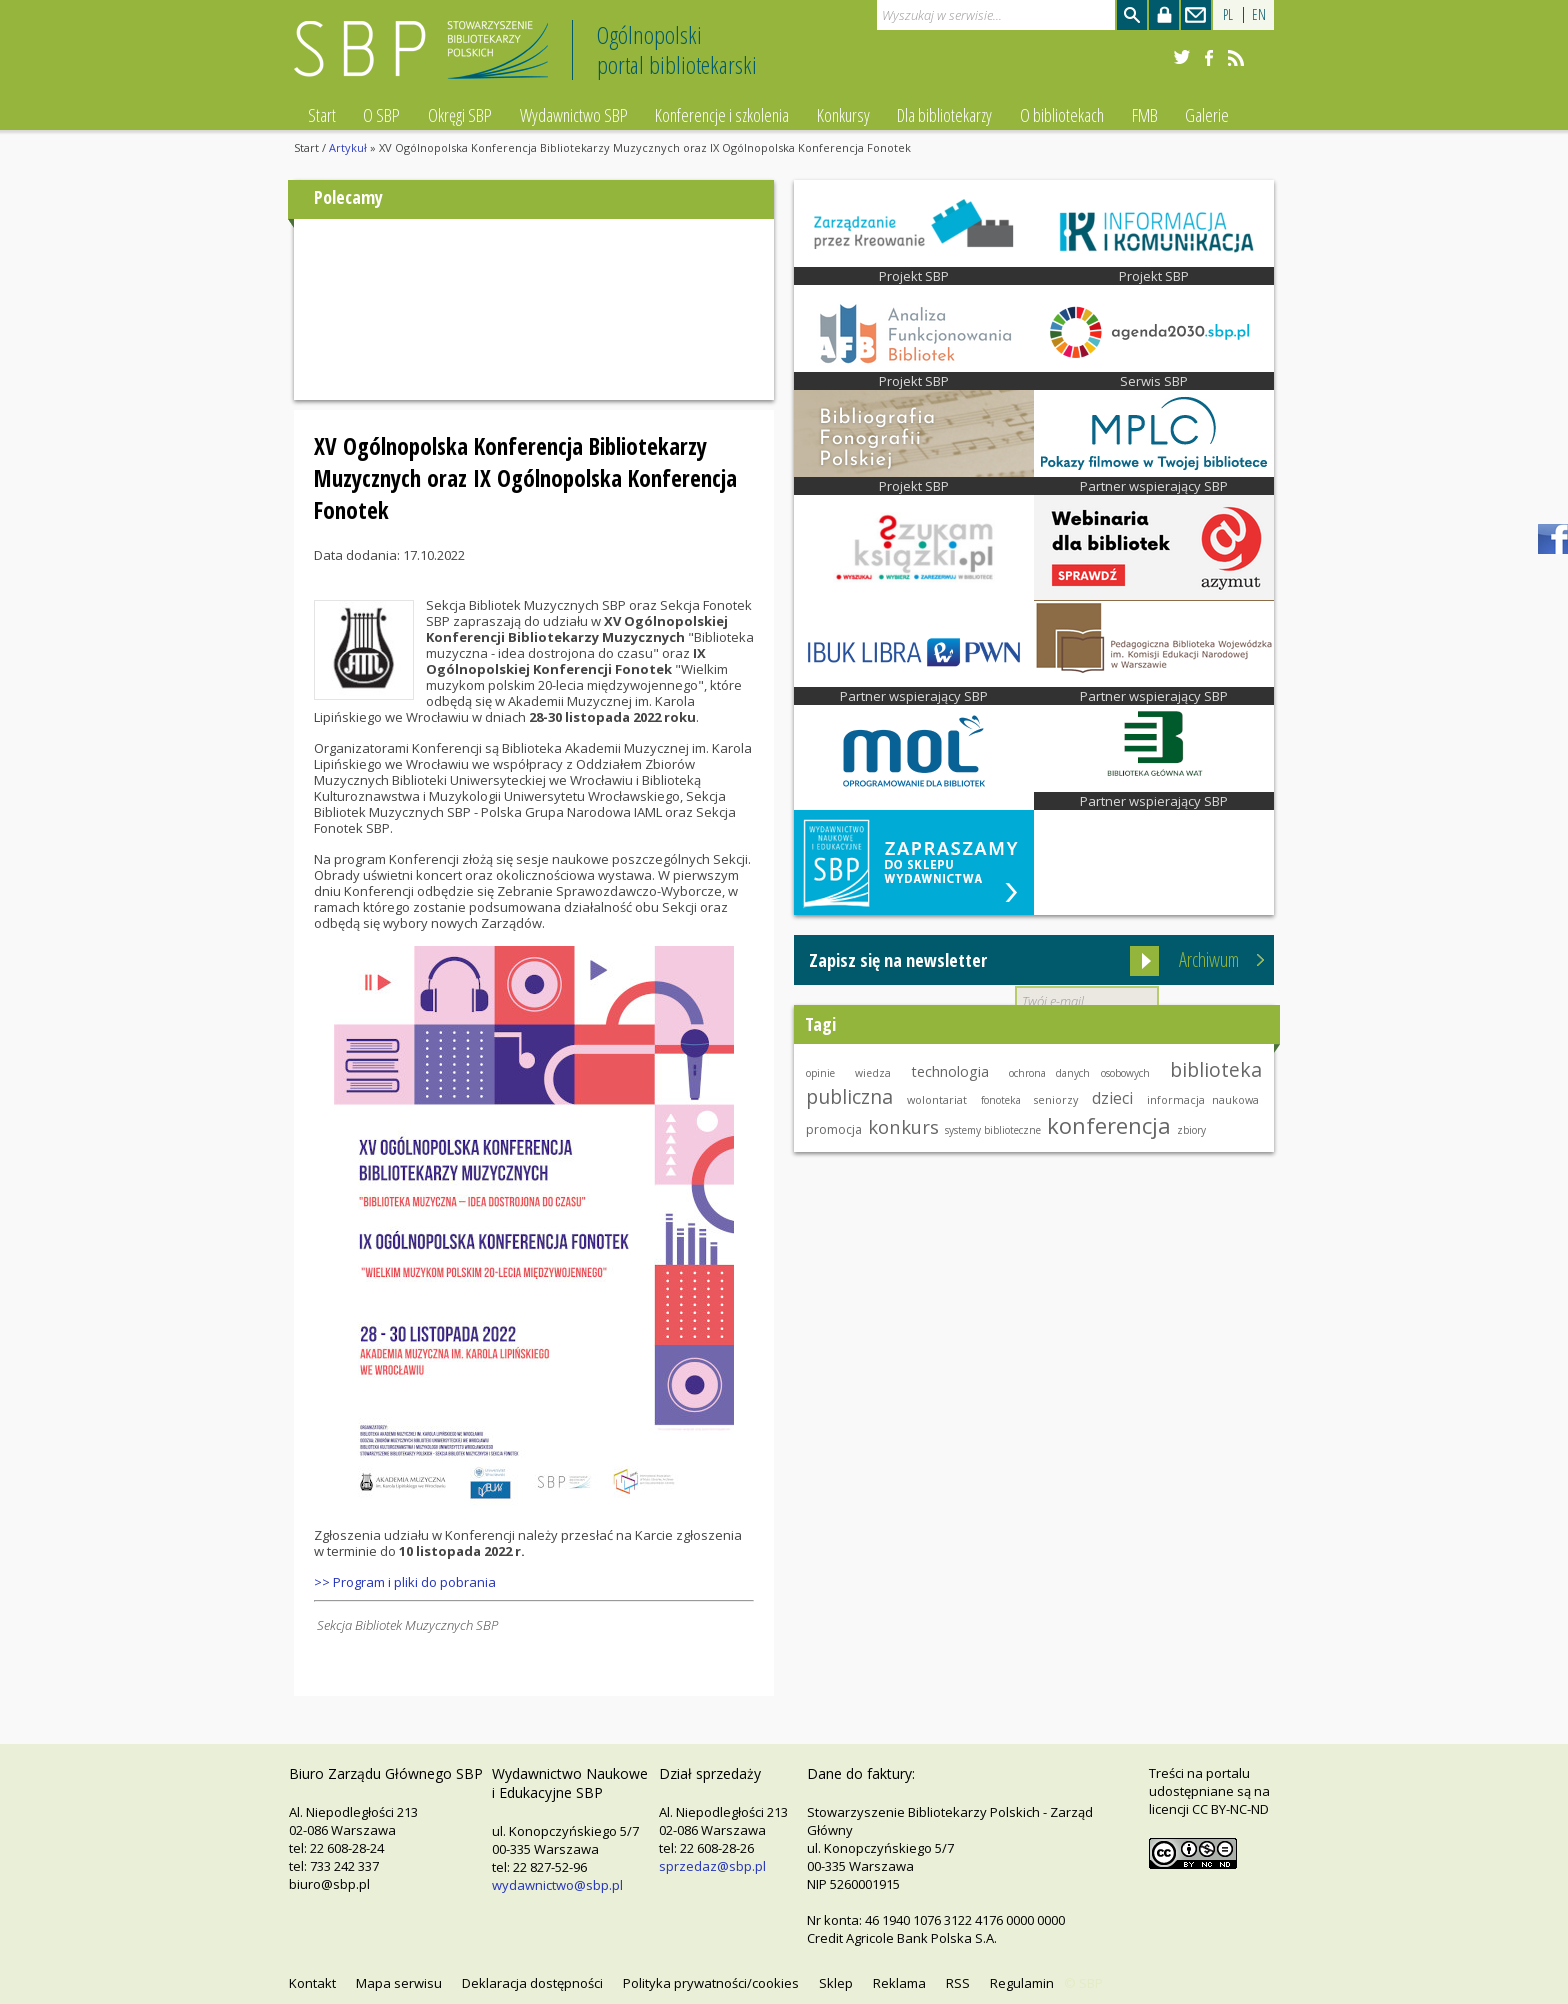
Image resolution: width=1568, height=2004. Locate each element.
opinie (820, 1073)
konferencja (1109, 1125)
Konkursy (843, 115)
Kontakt (312, 1983)
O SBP (381, 115)
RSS (958, 1983)
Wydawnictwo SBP (574, 115)
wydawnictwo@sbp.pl (557, 1885)
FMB (1145, 115)
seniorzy (1056, 1099)
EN (1259, 14)
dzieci (1112, 1098)
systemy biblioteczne (993, 1130)
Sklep (836, 1983)
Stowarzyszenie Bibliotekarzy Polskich (426, 58)
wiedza (873, 1073)
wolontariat (937, 1099)
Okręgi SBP (460, 115)
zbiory (1191, 1130)
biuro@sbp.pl (329, 1884)
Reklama (899, 1983)
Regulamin (1022, 1983)
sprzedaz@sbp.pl (712, 1866)
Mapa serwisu (399, 1983)
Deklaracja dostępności (532, 1983)
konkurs (903, 1126)
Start (322, 115)
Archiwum (1209, 959)
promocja (834, 1129)
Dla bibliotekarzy (944, 115)
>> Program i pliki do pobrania (405, 1582)
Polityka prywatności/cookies (711, 1983)
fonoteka (1001, 1100)
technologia (950, 1071)
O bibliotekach (1062, 115)
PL (1228, 14)
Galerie (1207, 115)
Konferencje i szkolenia (722, 115)
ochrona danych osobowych (1079, 1073)
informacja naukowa (1203, 1099)
